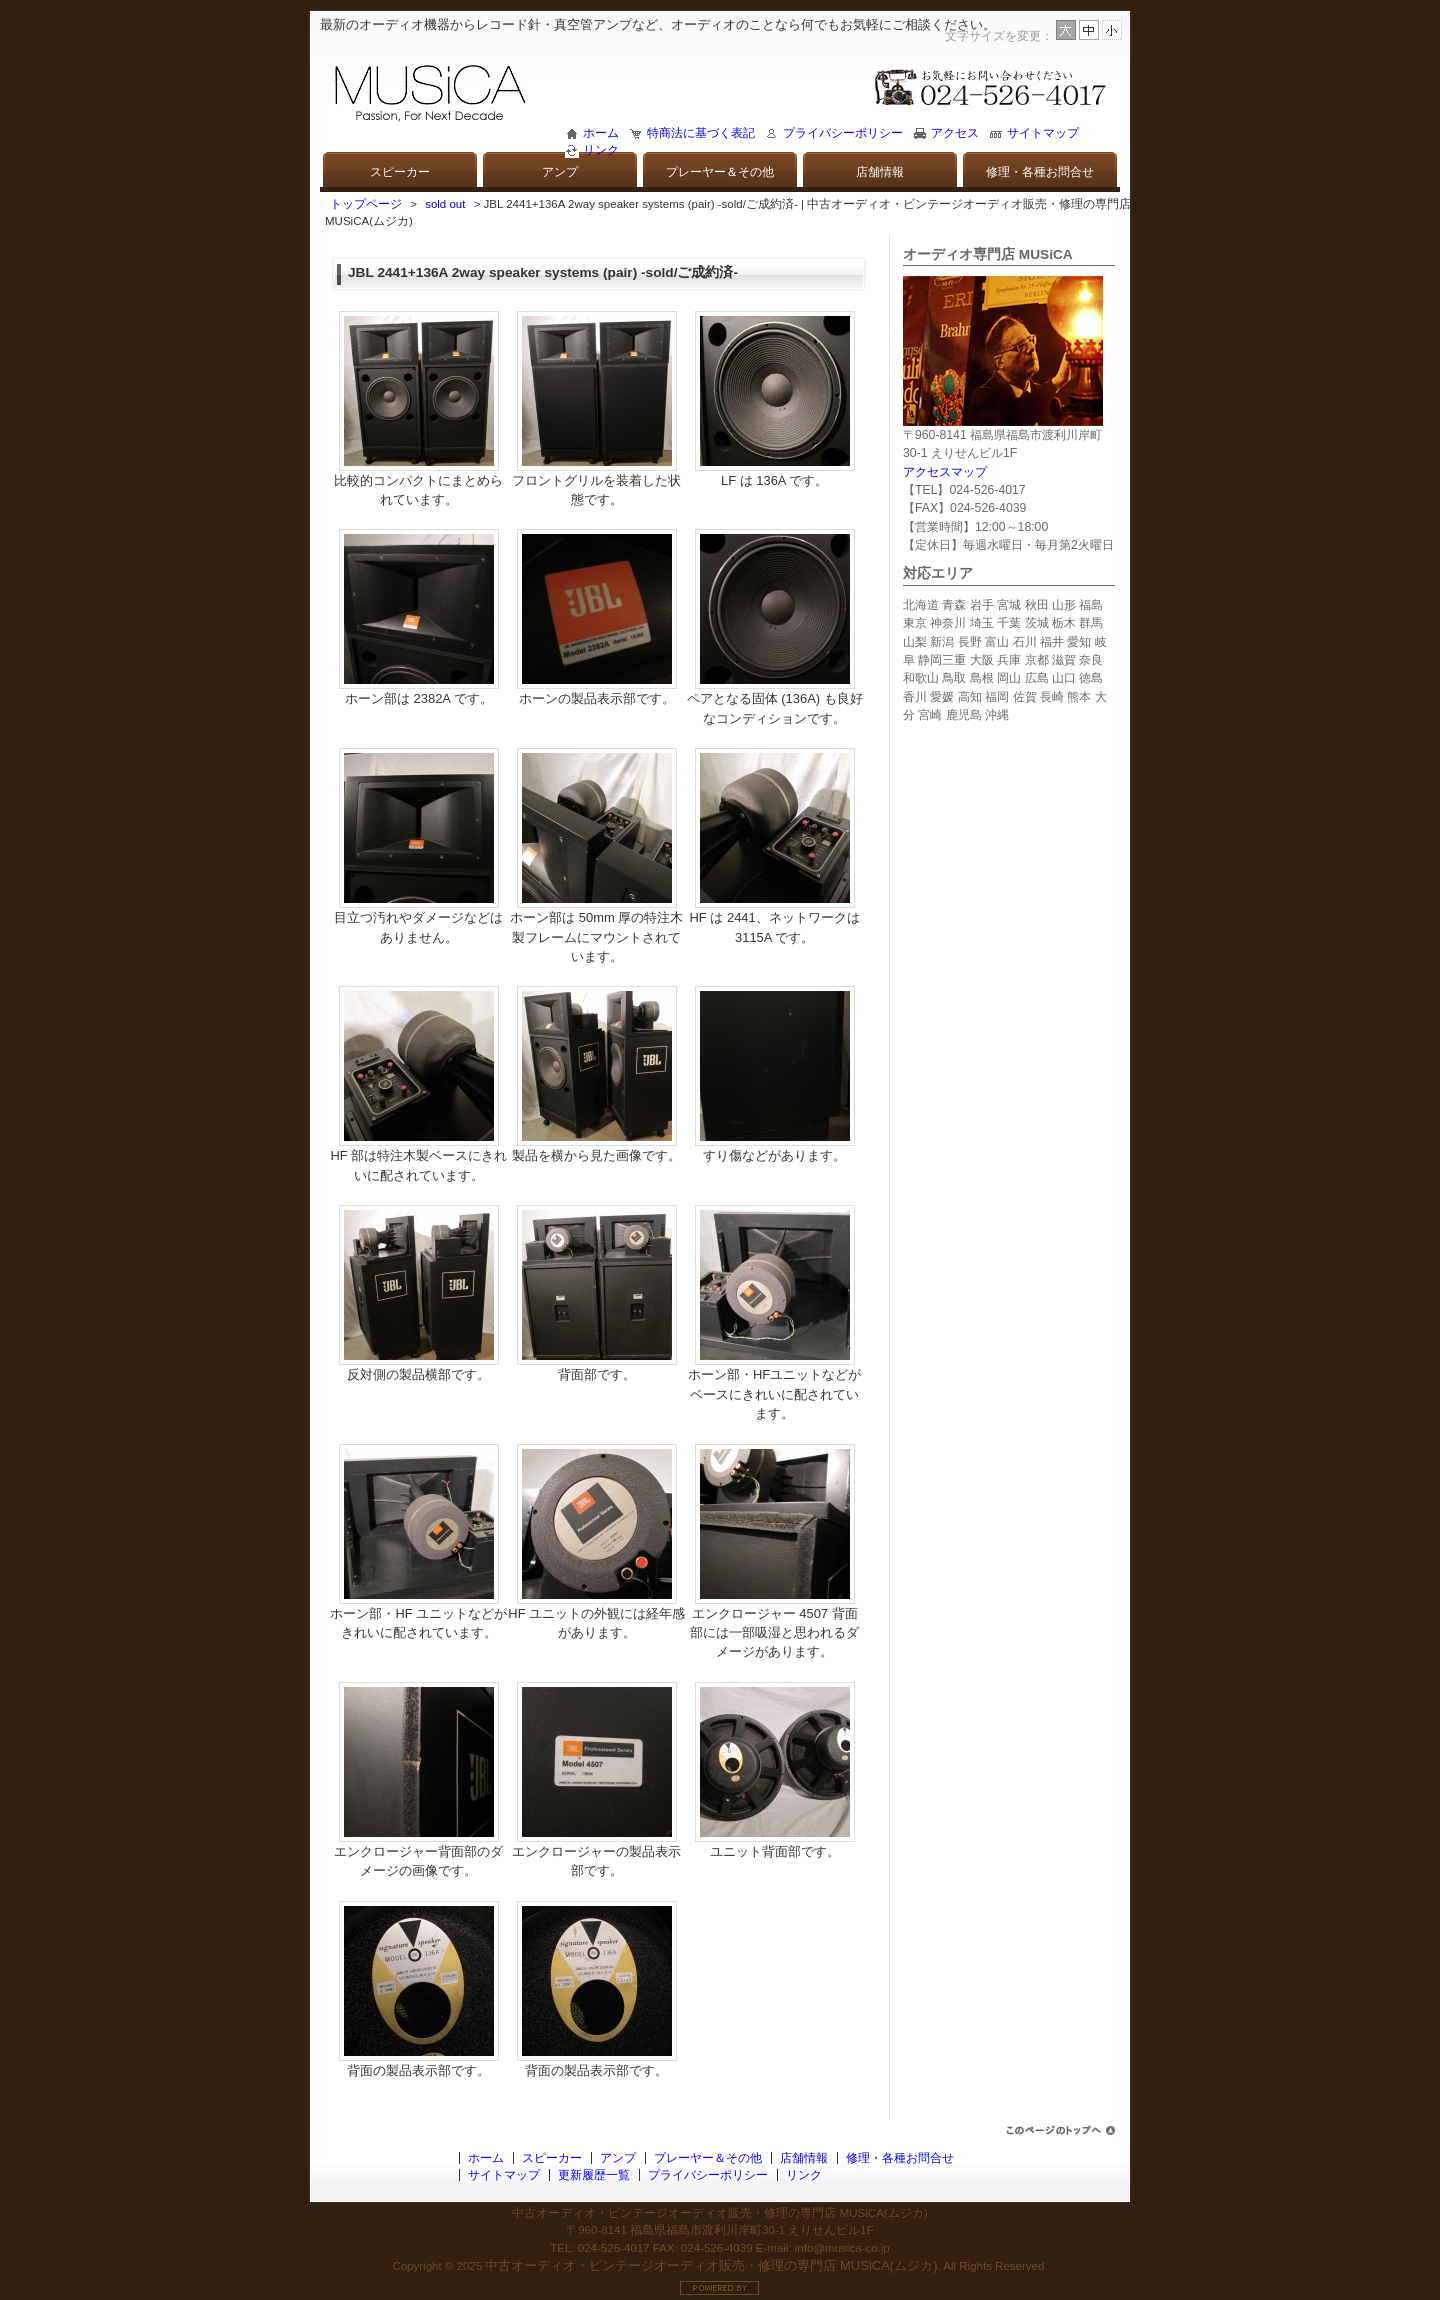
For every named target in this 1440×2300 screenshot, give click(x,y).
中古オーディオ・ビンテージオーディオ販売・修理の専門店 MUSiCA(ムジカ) (711, 2265)
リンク (601, 150)
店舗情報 (880, 172)
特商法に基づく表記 (701, 133)
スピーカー (400, 172)
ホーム (601, 133)
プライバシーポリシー (843, 133)
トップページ (366, 204)
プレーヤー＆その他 (720, 172)
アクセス (955, 133)
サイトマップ (1043, 133)
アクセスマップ (945, 472)
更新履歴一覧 (594, 2175)
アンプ (560, 172)
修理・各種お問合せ (1040, 172)
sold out (445, 204)
